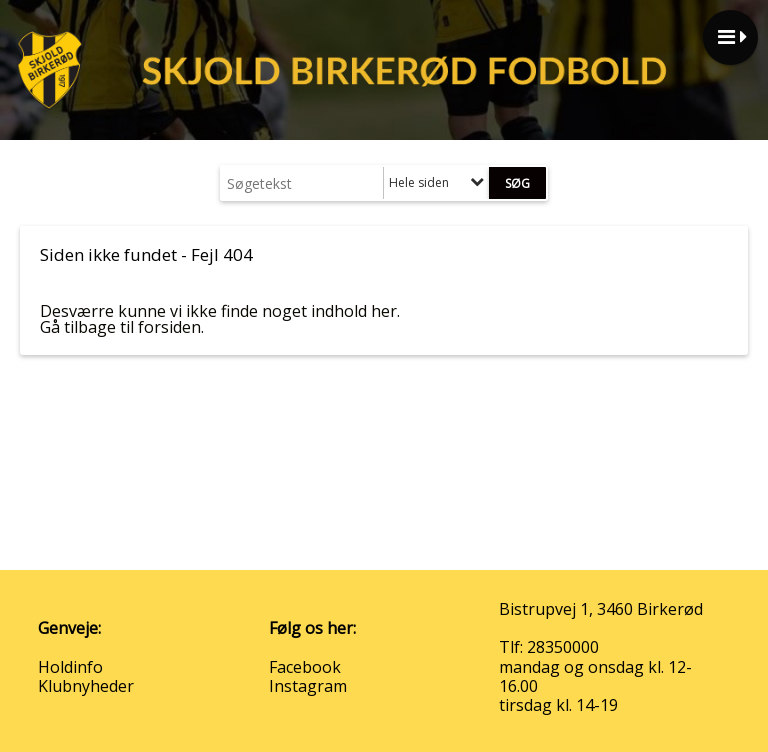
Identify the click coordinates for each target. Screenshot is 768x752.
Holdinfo (70, 667)
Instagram (308, 686)
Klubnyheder (86, 686)
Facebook (305, 667)
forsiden (169, 327)
